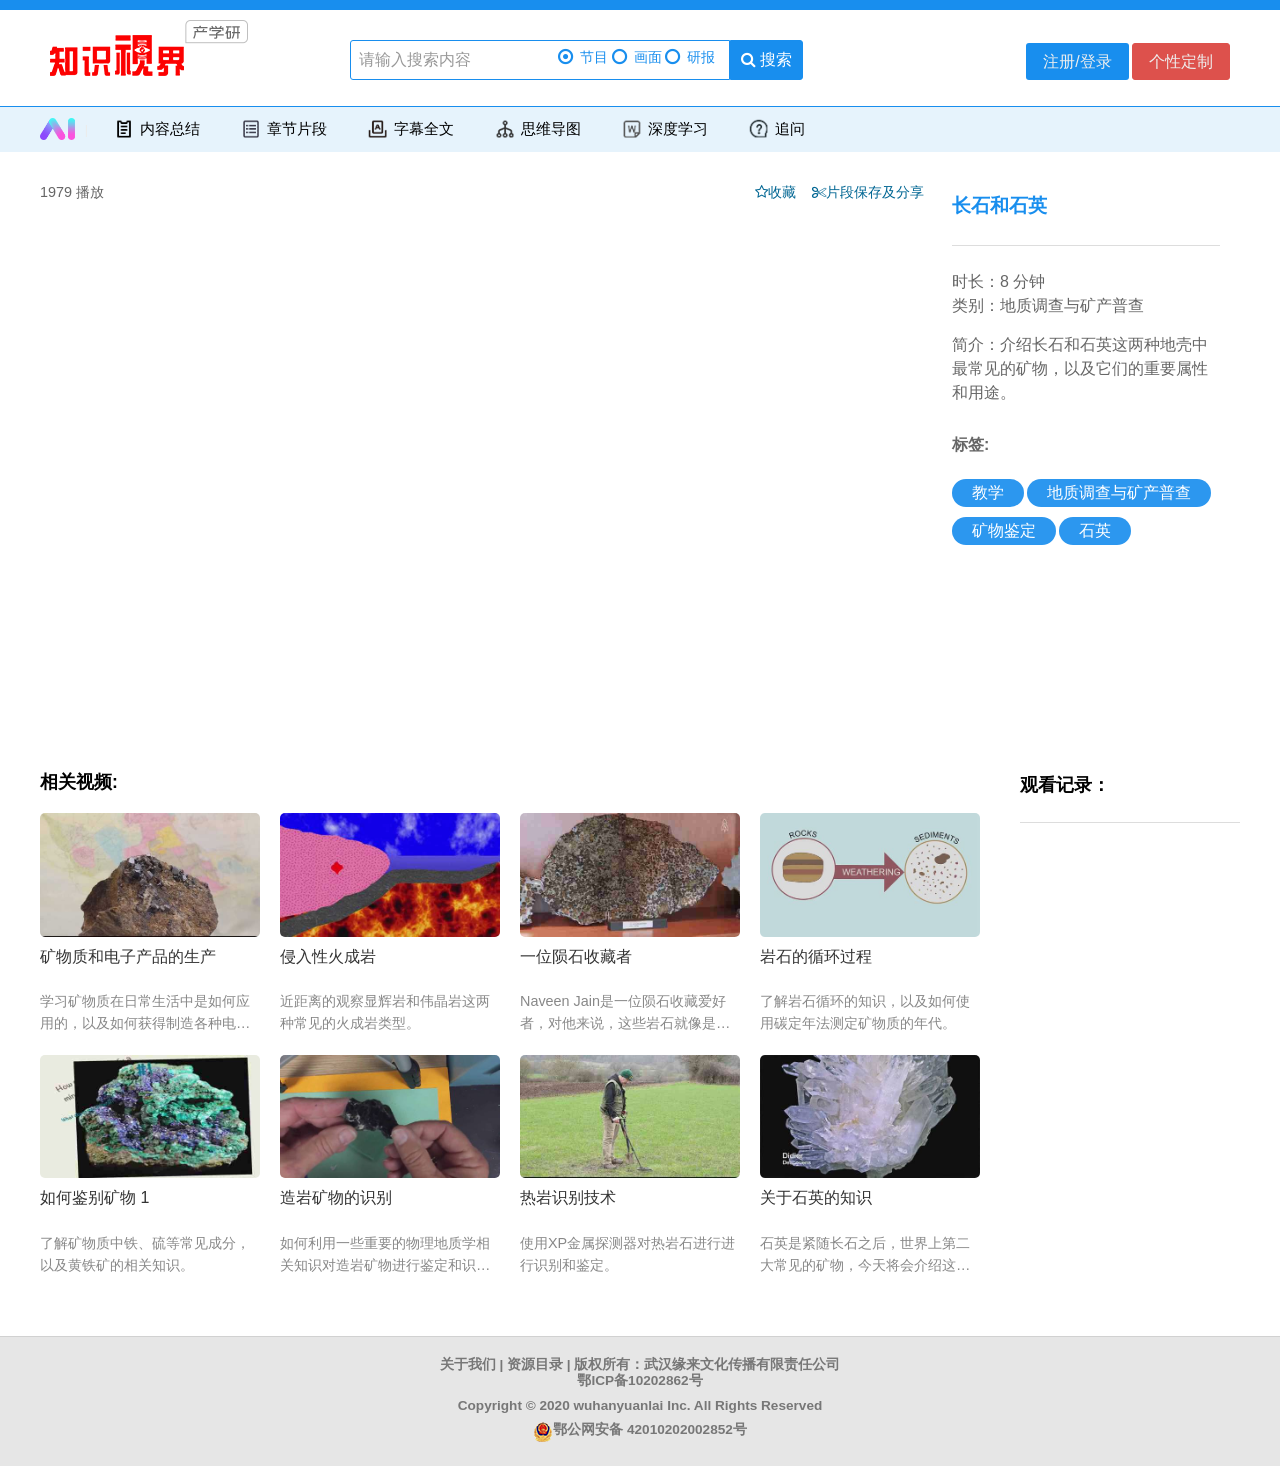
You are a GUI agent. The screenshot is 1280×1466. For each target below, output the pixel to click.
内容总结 (156, 129)
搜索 (766, 59)
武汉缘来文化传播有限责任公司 (742, 1364)
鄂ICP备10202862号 (639, 1380)
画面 (637, 57)
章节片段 (283, 129)
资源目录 (535, 1364)
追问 (776, 129)
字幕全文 (410, 129)
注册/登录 (1077, 61)
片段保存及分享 (879, 192)
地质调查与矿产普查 (1119, 492)
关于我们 (468, 1364)
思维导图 (537, 129)
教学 (988, 492)
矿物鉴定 (1004, 530)
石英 (1095, 530)
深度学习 (664, 129)
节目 (583, 57)
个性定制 (1181, 61)
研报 (690, 57)
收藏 (788, 192)
